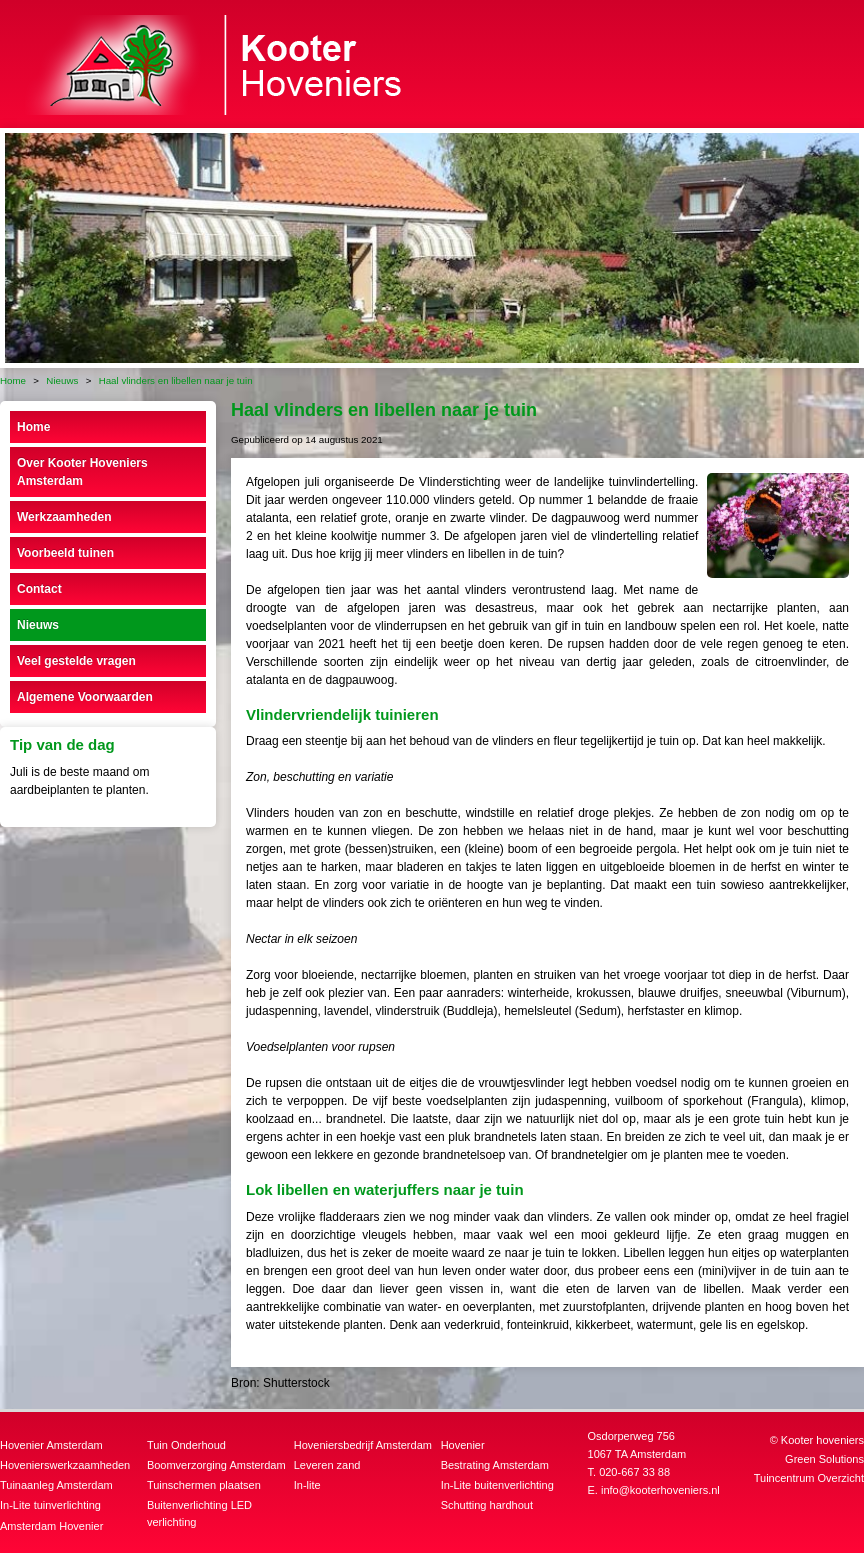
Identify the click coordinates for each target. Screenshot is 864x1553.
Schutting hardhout (487, 1505)
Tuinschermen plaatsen (204, 1485)
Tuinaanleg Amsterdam (56, 1485)
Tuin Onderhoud (186, 1445)
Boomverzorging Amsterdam (216, 1465)
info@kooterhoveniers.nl (660, 1490)
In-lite (307, 1485)
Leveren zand (327, 1465)
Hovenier (463, 1445)
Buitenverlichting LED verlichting (199, 1513)
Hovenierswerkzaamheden (65, 1465)
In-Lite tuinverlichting (50, 1505)
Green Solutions (824, 1459)
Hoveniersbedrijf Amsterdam (363, 1445)
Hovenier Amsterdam (51, 1445)
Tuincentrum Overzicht (809, 1478)
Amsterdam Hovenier (51, 1526)
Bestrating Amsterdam (495, 1465)
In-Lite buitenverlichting (497, 1485)
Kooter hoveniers (822, 1440)
